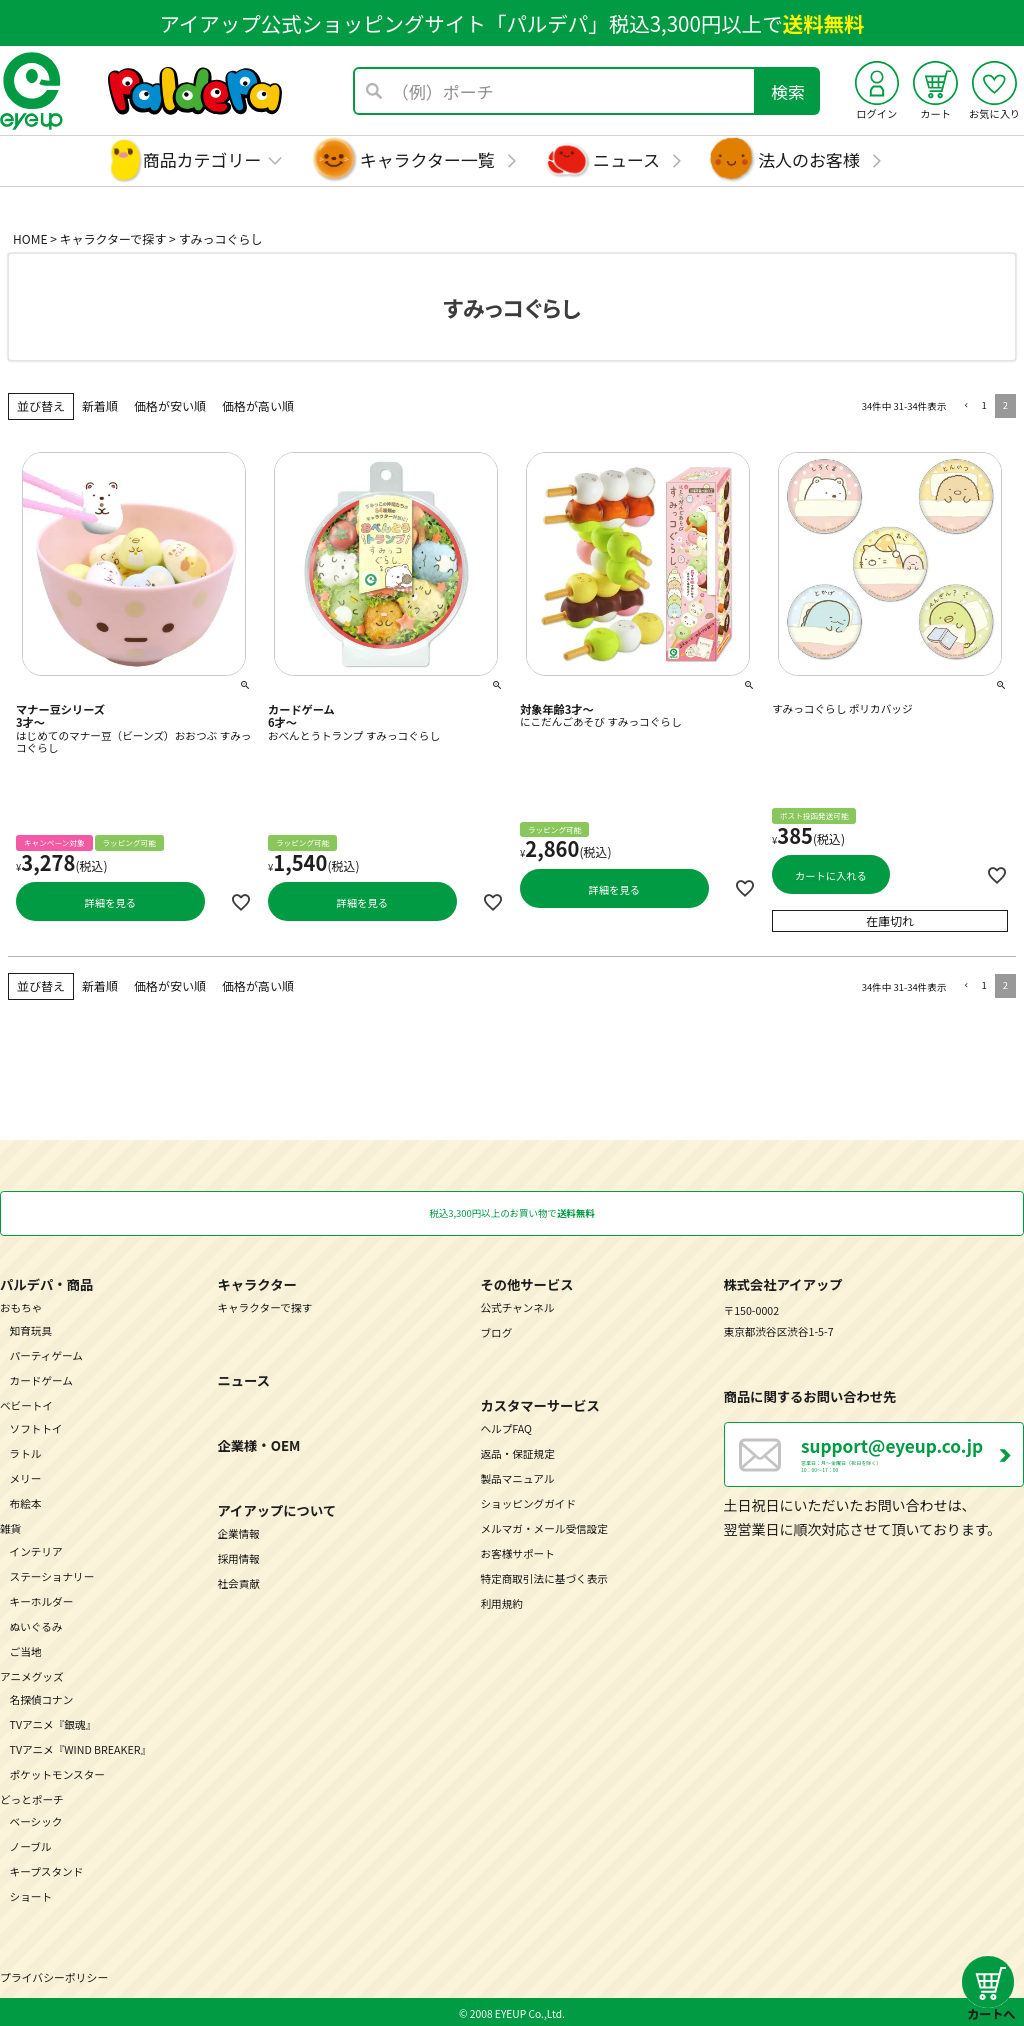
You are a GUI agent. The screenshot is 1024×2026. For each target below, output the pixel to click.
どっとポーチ (32, 1797)
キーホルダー (42, 1599)
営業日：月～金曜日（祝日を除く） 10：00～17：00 (912, 1458)
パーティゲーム (46, 1353)
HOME (30, 238)
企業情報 (238, 1531)
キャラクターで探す (113, 238)
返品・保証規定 (517, 1451)
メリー (26, 1476)
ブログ (496, 1330)
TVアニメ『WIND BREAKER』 (81, 1747)
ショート (31, 1895)
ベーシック (36, 1820)
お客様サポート (517, 1551)
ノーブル (31, 1845)
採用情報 (238, 1556)
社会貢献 (238, 1581)
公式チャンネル (517, 1305)
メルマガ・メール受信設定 (544, 1526)
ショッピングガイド (528, 1501)
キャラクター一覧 (427, 159)
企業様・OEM (258, 1443)
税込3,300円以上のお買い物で (511, 1212)
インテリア (36, 1549)
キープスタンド (47, 1870)
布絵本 (26, 1501)
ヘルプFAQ (505, 1426)
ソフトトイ (36, 1426)
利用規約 (501, 1601)
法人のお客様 (809, 159)
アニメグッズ (32, 1674)
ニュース (626, 159)
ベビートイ (26, 1403)
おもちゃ (21, 1305)
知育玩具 (31, 1328)
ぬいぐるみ (36, 1624)
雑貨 (10, 1526)
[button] (963, 406)
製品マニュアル (517, 1476)
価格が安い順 (170, 405)
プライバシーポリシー (54, 1975)
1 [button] (983, 405)
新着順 (100, 405)
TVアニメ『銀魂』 (53, 1722)
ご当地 (26, 1649)
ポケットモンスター (57, 1772)
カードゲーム (41, 1378)
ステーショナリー (52, 1574)
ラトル (26, 1451)
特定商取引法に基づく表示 (544, 1576)
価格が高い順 (258, 405)
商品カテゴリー (202, 159)
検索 (788, 91)
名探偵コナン (42, 1697)
